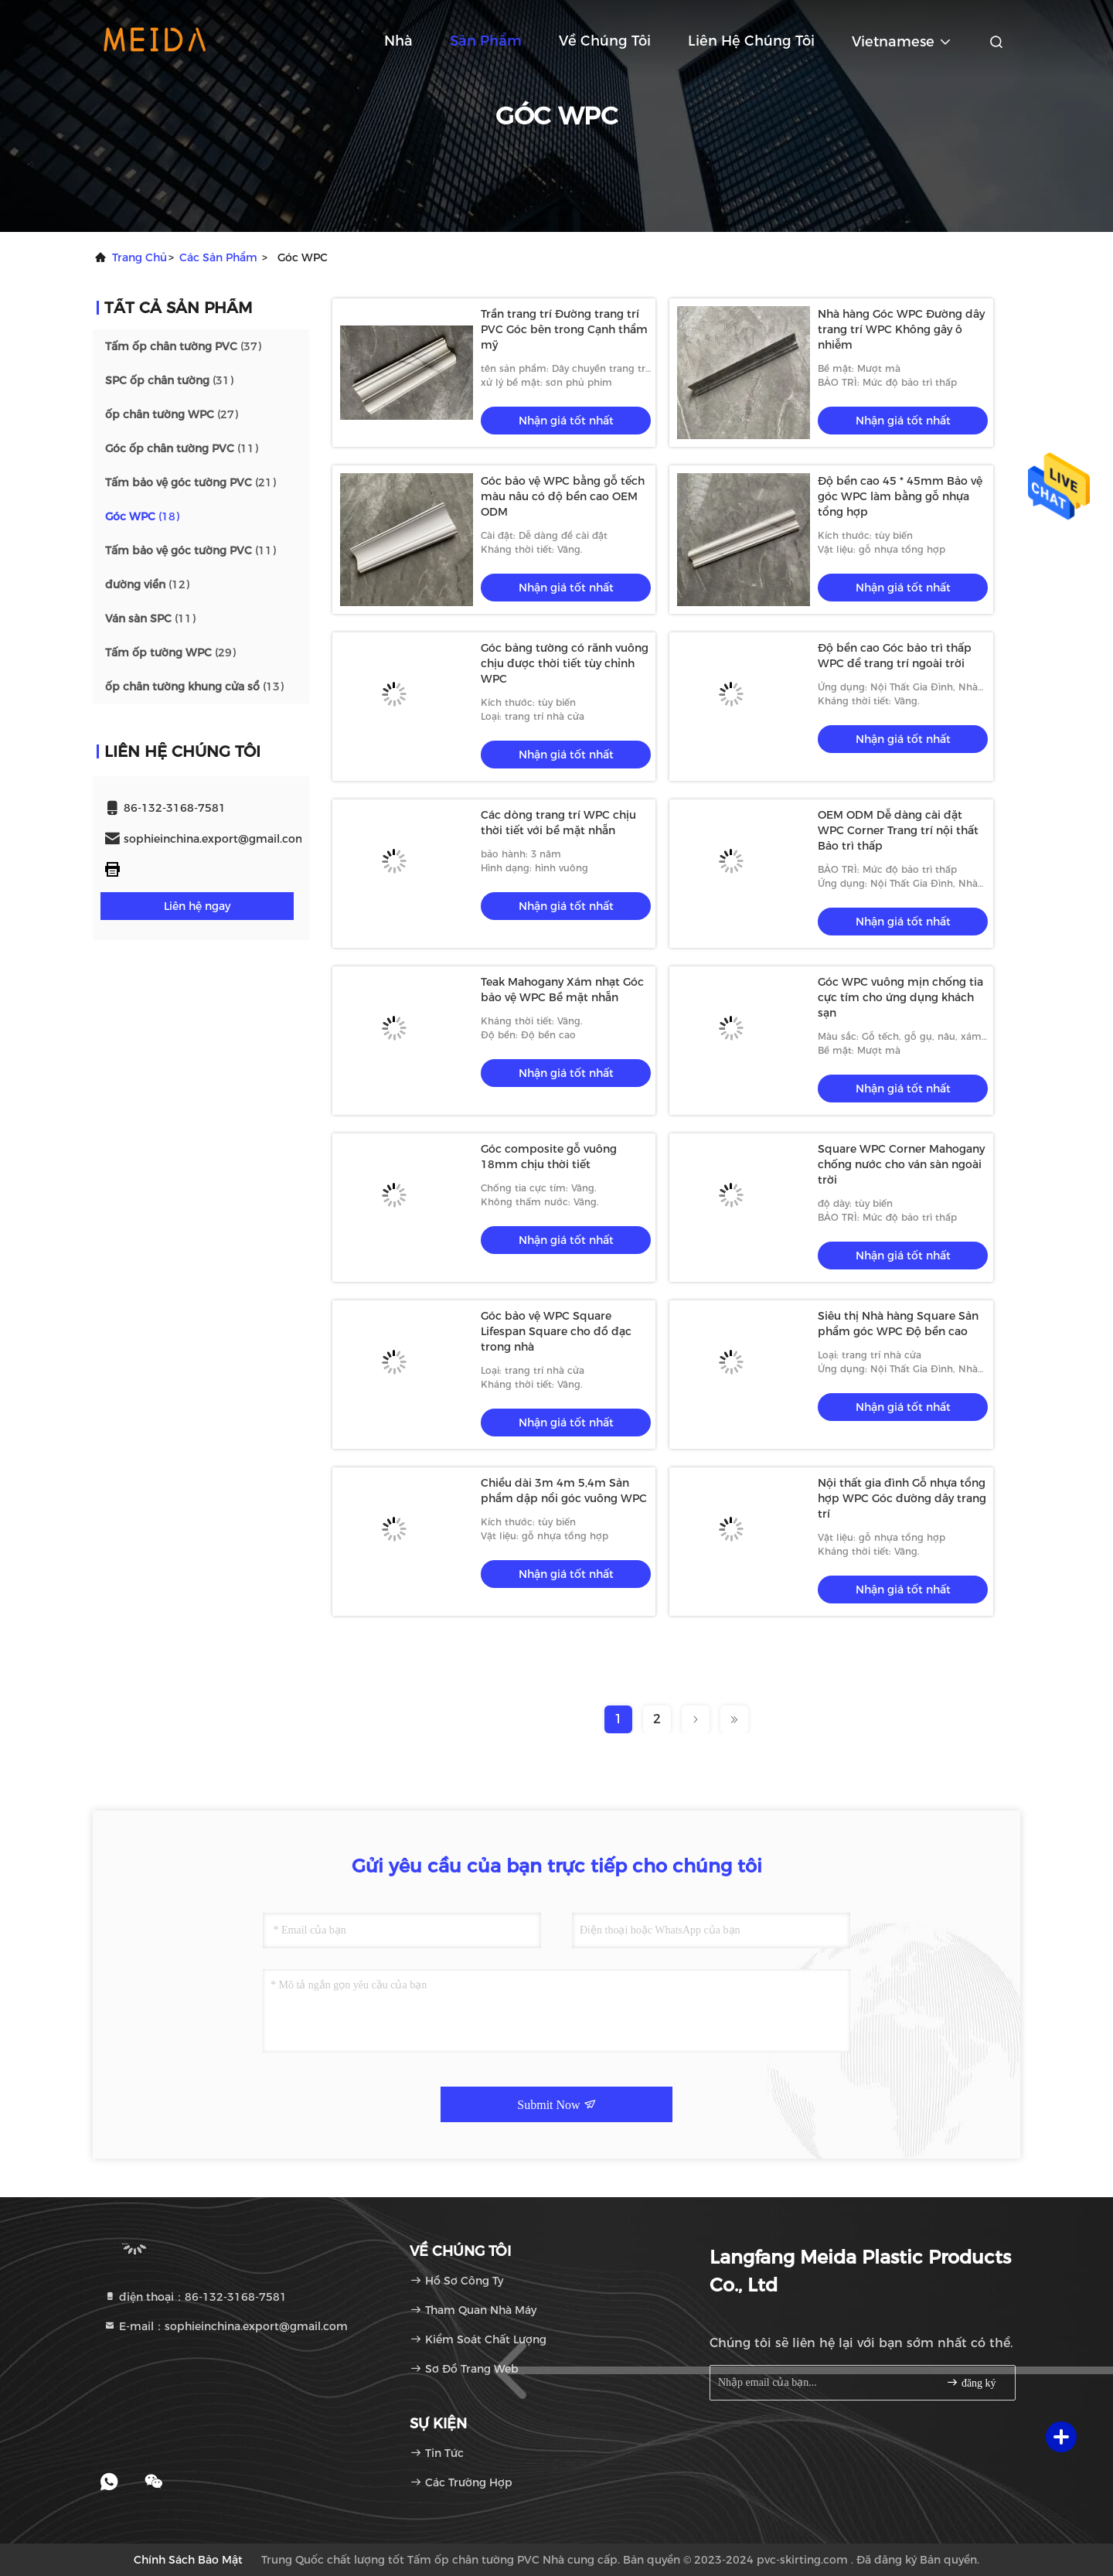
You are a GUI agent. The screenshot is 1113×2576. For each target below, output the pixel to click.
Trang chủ (139, 257)
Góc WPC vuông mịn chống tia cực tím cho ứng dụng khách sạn (900, 997)
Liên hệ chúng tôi (751, 40)
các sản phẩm (218, 257)
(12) (147, 584)
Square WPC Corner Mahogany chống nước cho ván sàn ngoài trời (901, 1164)
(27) (171, 414)
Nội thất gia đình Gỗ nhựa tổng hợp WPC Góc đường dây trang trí (902, 1498)
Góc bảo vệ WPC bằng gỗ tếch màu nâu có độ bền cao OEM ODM (563, 496)
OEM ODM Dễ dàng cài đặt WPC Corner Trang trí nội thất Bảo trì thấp (898, 830)
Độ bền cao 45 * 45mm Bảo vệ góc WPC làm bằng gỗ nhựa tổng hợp (900, 496)
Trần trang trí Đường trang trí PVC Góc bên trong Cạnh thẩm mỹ (564, 329)
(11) (181, 448)
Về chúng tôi (605, 40)
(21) (190, 482)
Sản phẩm (486, 40)
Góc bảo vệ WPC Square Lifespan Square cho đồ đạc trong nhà (556, 1331)
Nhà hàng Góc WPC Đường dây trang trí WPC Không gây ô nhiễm (901, 329)
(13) (194, 686)
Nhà (398, 40)
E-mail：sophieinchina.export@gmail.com (226, 2326)
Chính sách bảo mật (188, 2560)
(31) (169, 380)
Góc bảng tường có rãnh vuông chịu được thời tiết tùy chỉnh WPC (564, 663)
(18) (142, 516)
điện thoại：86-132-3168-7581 (195, 2297)
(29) (170, 652)
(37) (183, 346)
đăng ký (971, 2382)
